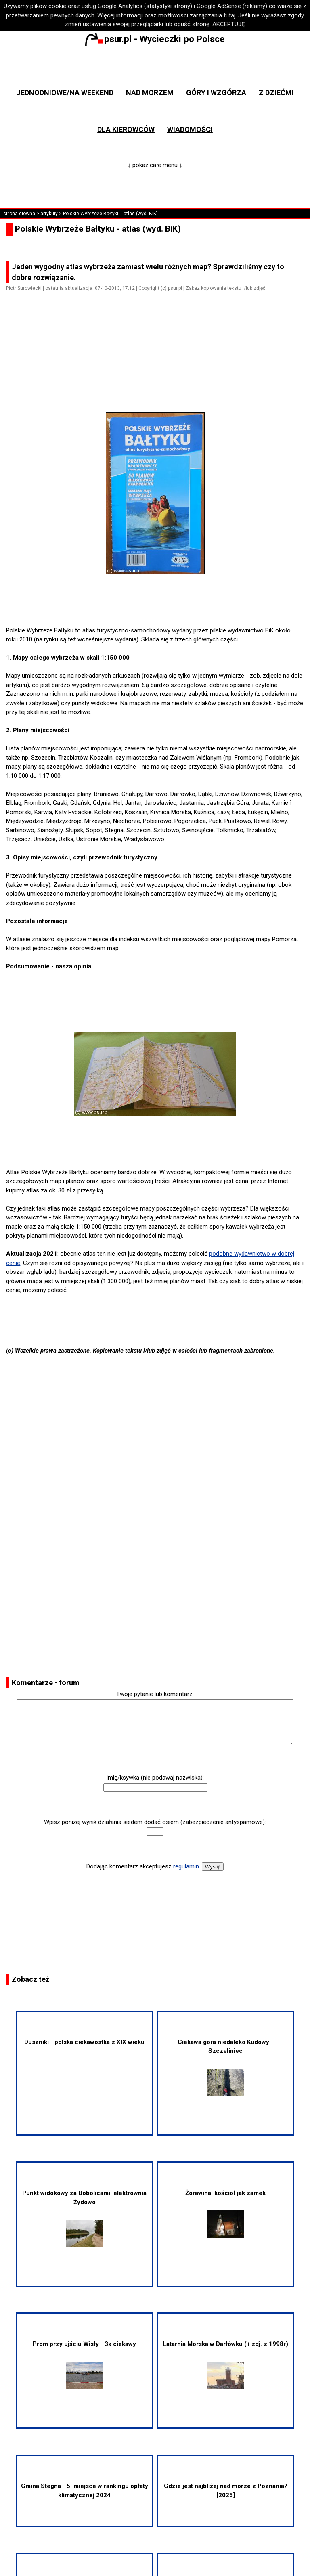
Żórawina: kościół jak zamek (225, 2213)
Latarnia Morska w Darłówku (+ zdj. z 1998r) (225, 2364)
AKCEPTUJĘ (228, 24)
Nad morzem (150, 92)
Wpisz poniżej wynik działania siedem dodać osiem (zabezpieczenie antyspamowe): (155, 1822)
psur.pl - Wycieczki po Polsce (155, 39)
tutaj (229, 15)
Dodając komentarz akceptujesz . (143, 1866)
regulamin (186, 1866)
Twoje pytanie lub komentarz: (155, 1694)
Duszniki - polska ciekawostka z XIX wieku (84, 2042)
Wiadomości (190, 129)
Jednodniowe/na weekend (64, 92)
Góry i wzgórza (216, 92)
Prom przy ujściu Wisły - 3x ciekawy (84, 2364)
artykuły (49, 213)
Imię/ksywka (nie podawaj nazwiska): (155, 1777)
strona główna (19, 213)
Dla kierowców (126, 129)
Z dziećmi (276, 92)
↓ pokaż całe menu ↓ (155, 165)
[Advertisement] (158, 363)
